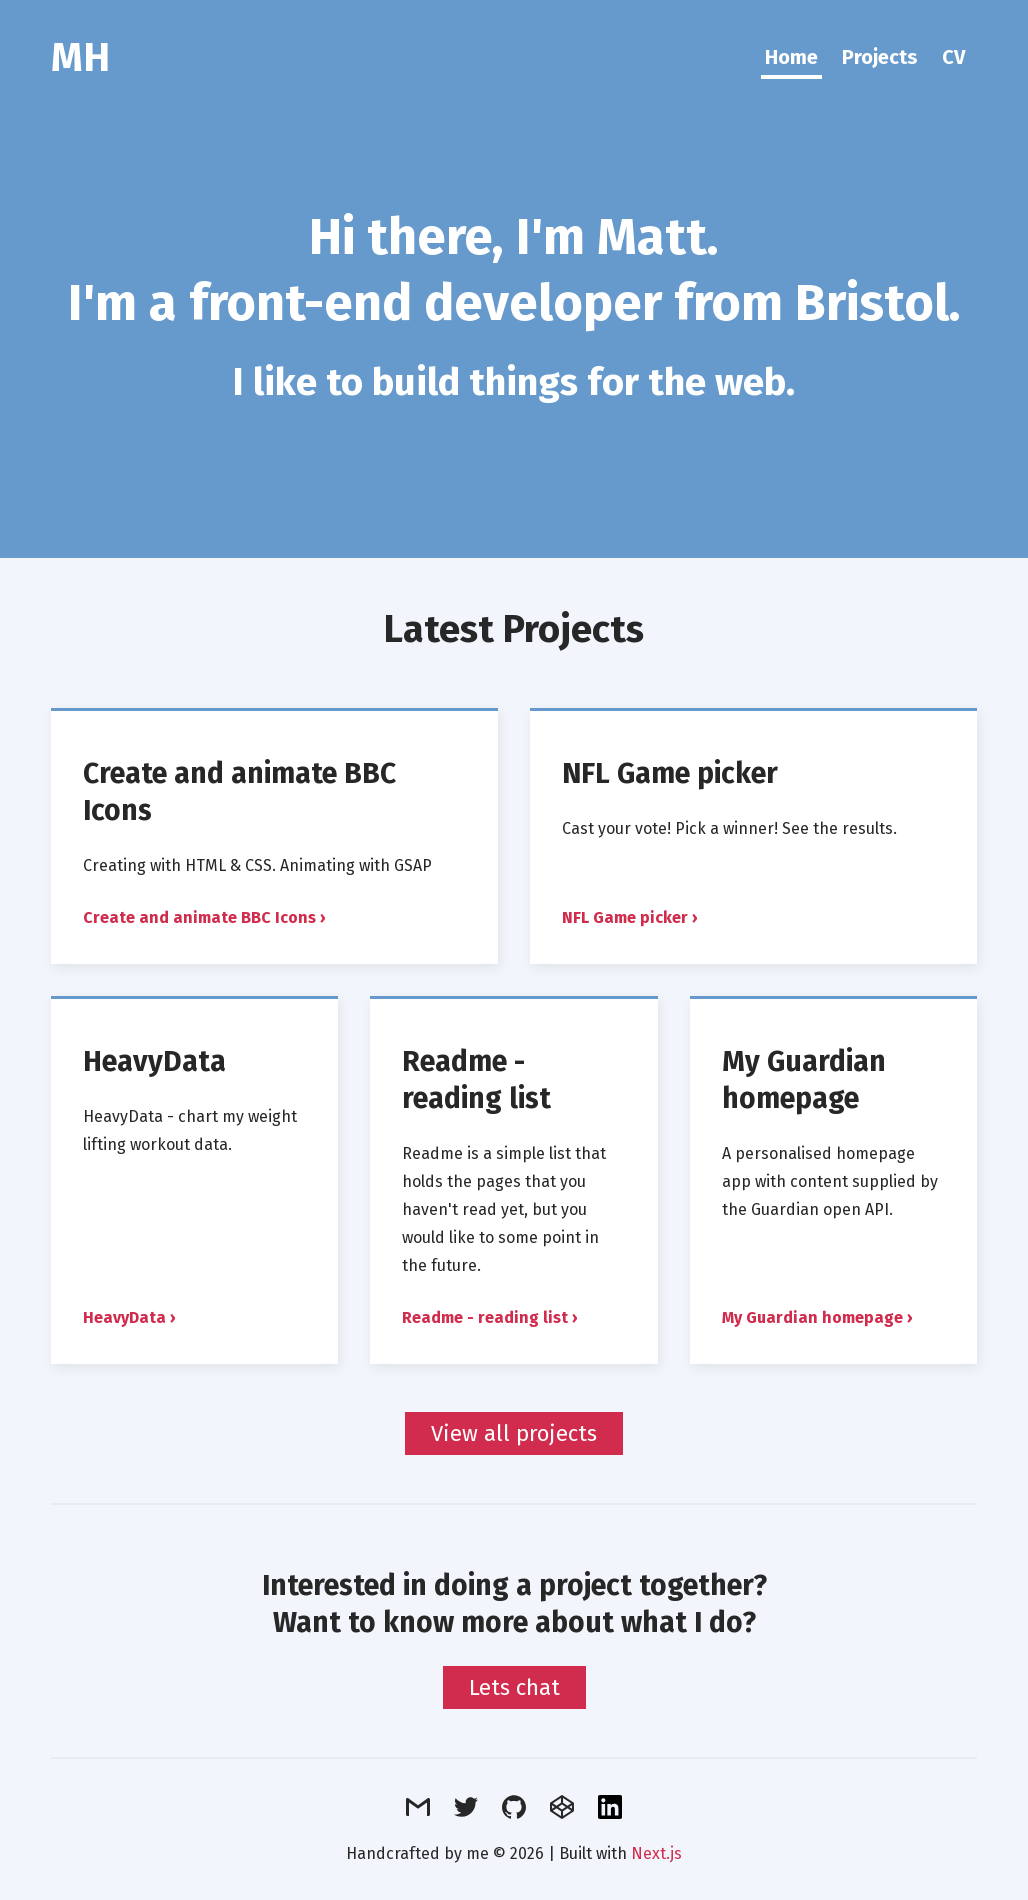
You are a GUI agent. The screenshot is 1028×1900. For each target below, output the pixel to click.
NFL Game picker (670, 773)
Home (791, 57)
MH (80, 58)
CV (953, 57)
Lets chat (514, 1687)
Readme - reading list (476, 1080)
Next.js (656, 1853)
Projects (880, 57)
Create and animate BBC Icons (199, 917)
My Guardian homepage (804, 1080)
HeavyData (154, 1061)
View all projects (514, 1433)
